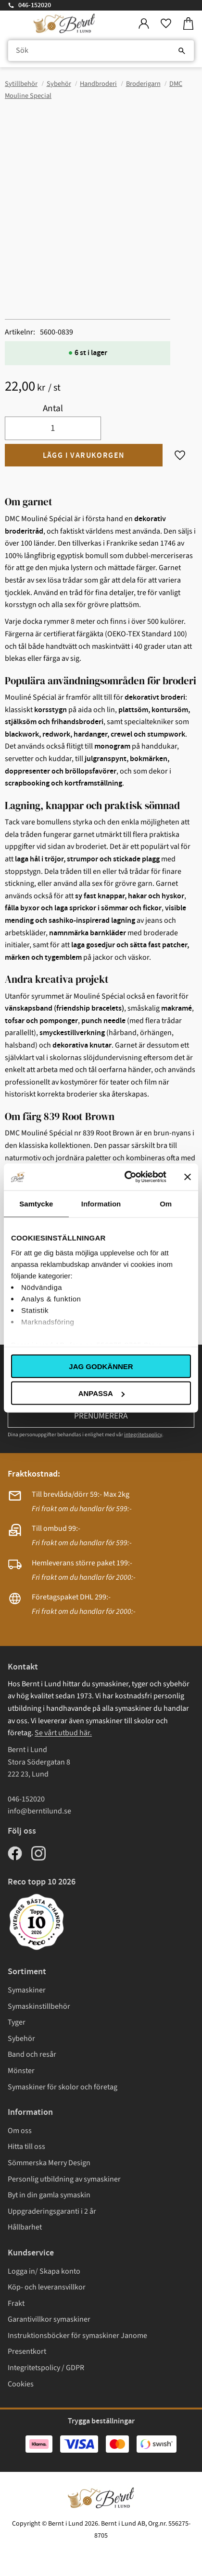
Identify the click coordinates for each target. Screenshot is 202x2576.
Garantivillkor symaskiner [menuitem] (49, 2319)
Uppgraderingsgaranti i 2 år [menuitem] (52, 2211)
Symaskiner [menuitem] (27, 1990)
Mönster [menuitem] (21, 2070)
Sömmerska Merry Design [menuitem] (49, 2163)
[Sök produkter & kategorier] (101, 50)
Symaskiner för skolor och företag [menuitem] (62, 2087)
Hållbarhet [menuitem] (25, 2227)
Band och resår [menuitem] (32, 2054)
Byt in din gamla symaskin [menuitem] (49, 2195)
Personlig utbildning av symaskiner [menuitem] (64, 2179)
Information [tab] (101, 1203)
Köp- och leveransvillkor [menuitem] (47, 2287)
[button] (166, 24)
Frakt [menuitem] (16, 2303)
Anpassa (101, 1393)
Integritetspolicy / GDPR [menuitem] (46, 2367)
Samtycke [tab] (36, 1203)
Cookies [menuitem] (21, 2384)
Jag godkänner (101, 1366)
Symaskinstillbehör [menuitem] (39, 2006)
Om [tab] (166, 1203)
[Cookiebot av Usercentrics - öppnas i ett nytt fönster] (126, 1177)
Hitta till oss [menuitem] (26, 2146)
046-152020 (34, 5)
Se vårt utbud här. (63, 1733)
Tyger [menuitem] (16, 2022)
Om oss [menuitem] (20, 2130)
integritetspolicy (143, 1434)
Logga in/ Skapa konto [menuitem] (44, 2271)
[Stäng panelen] (187, 1176)
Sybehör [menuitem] (21, 2038)
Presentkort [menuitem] (27, 2351)
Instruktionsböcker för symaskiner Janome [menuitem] (77, 2335)
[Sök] (182, 50)
